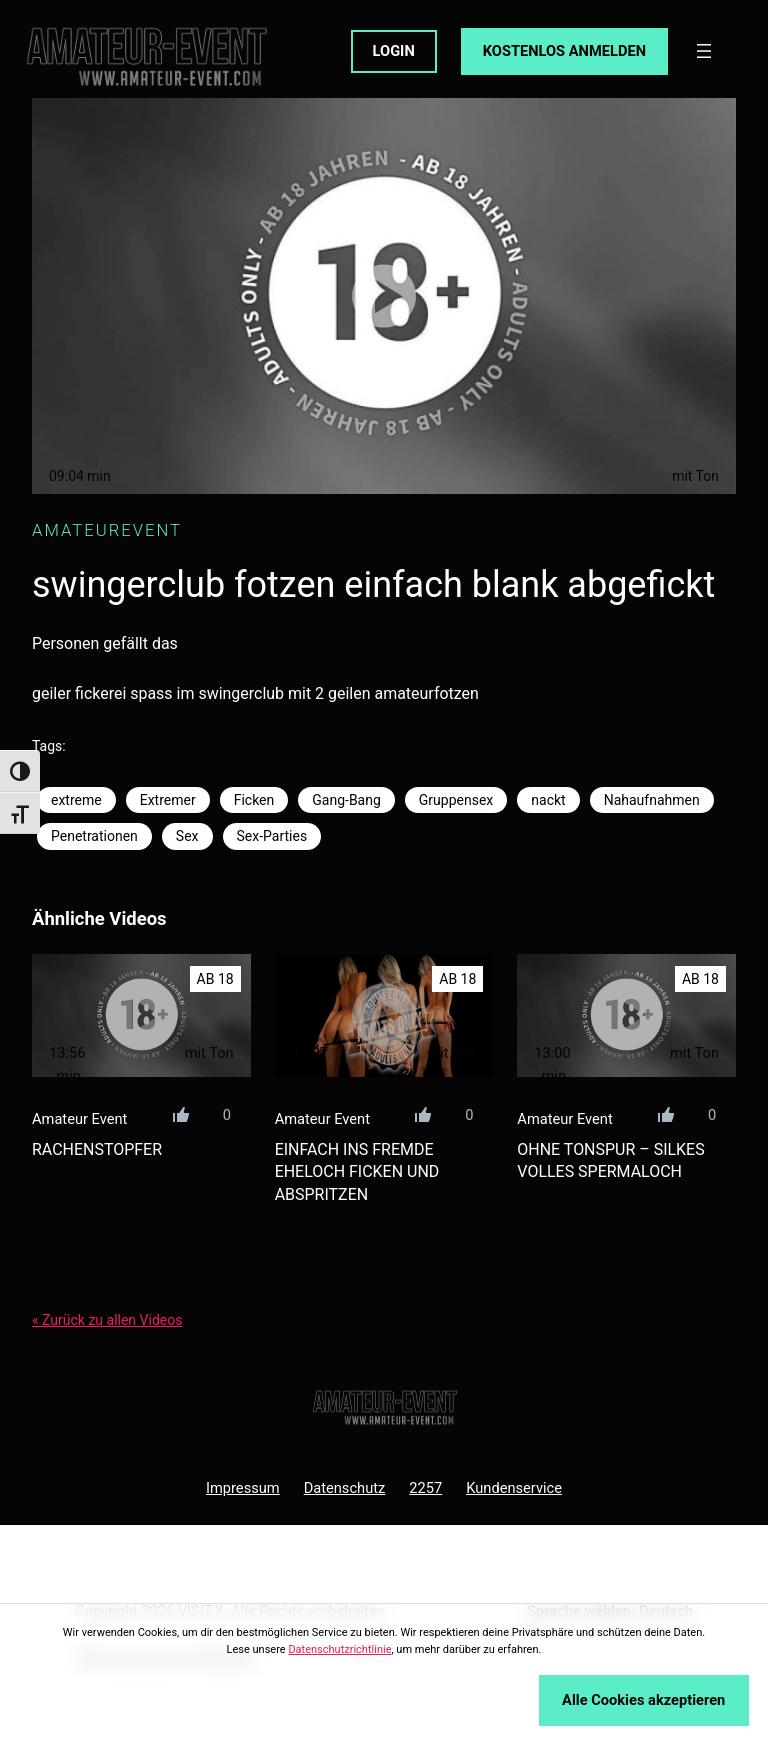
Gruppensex (456, 800)
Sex (187, 836)
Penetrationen (94, 836)
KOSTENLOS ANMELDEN (564, 51)
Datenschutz (345, 1488)
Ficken (254, 800)
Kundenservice (514, 1488)
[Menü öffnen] (704, 51)
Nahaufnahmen (652, 800)
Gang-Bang (346, 800)
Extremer (168, 800)
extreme (76, 800)
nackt (548, 800)
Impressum (243, 1488)
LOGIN (394, 51)
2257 (425, 1488)
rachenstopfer (97, 1149)
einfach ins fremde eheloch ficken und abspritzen (357, 1172)
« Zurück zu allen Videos (107, 1320)
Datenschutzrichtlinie (339, 1649)
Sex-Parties (272, 836)
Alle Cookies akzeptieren (643, 1700)
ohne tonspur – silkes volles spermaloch (610, 1160)
